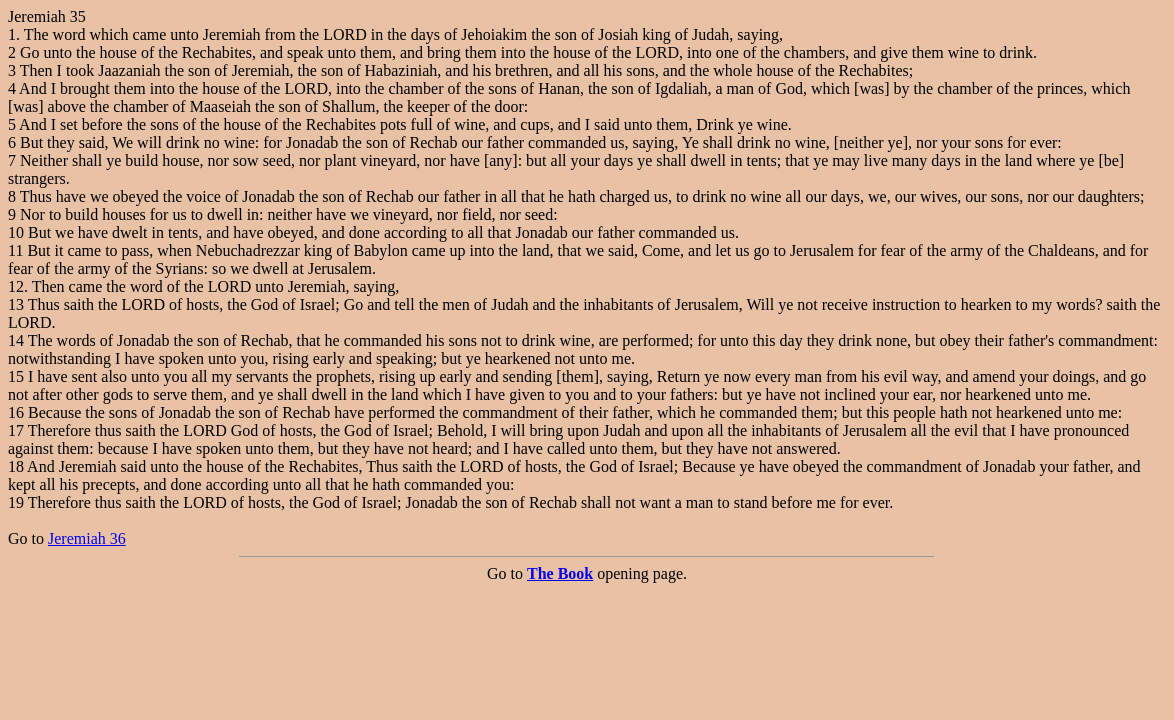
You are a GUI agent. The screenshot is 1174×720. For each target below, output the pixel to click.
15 (16, 376)
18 (16, 466)
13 (16, 304)
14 (16, 340)
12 (16, 286)
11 (15, 250)
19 (16, 502)
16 (16, 412)
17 (16, 430)
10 (16, 232)
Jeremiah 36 (87, 538)
